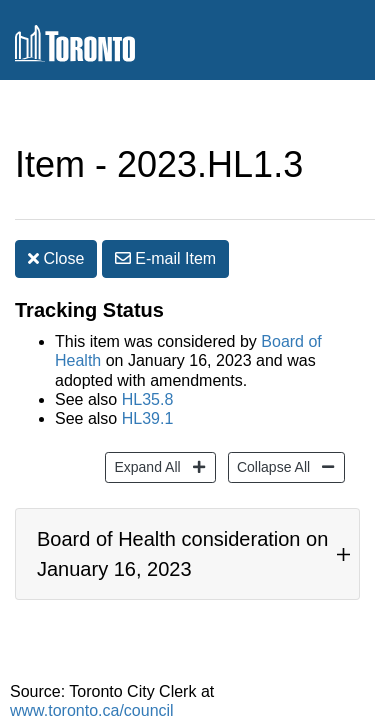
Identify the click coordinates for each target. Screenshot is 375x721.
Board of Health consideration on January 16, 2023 (182, 554)
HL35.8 (148, 399)
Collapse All (271, 465)
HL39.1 (148, 418)
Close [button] (56, 258)
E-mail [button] (165, 258)
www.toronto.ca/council (92, 710)
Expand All (144, 465)
